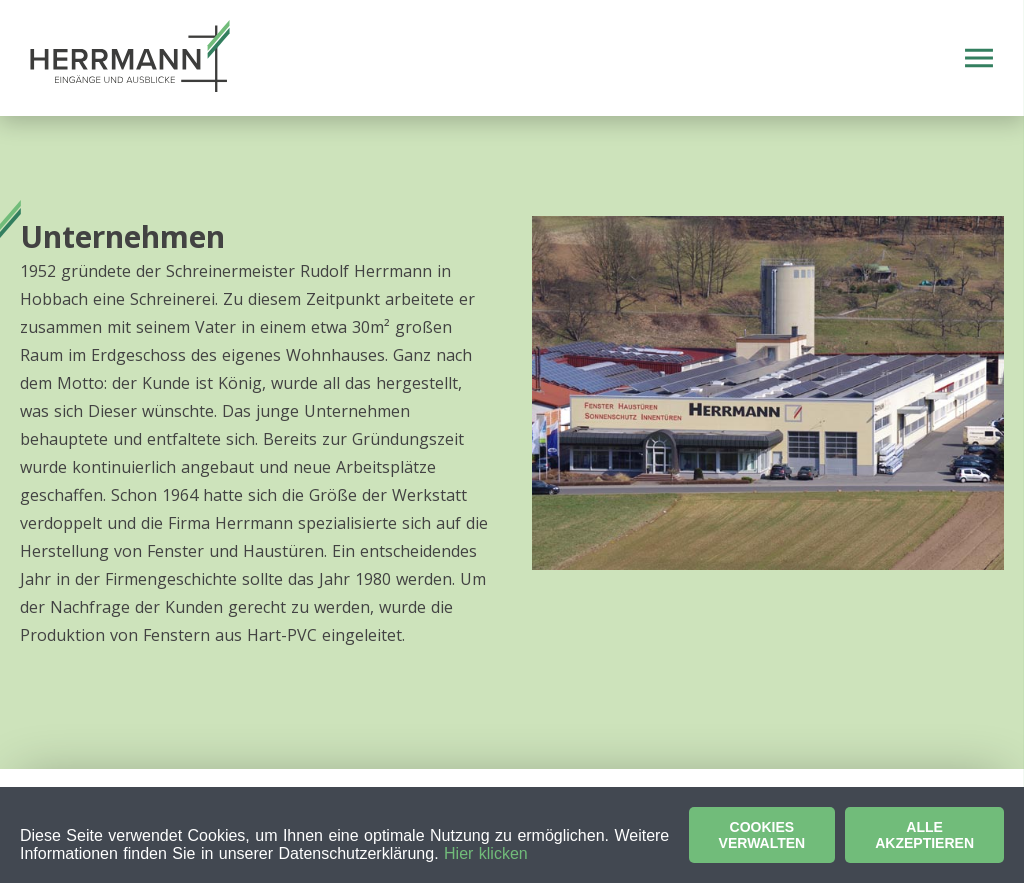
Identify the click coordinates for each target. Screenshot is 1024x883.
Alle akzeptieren (924, 835)
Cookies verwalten (762, 835)
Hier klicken (486, 853)
